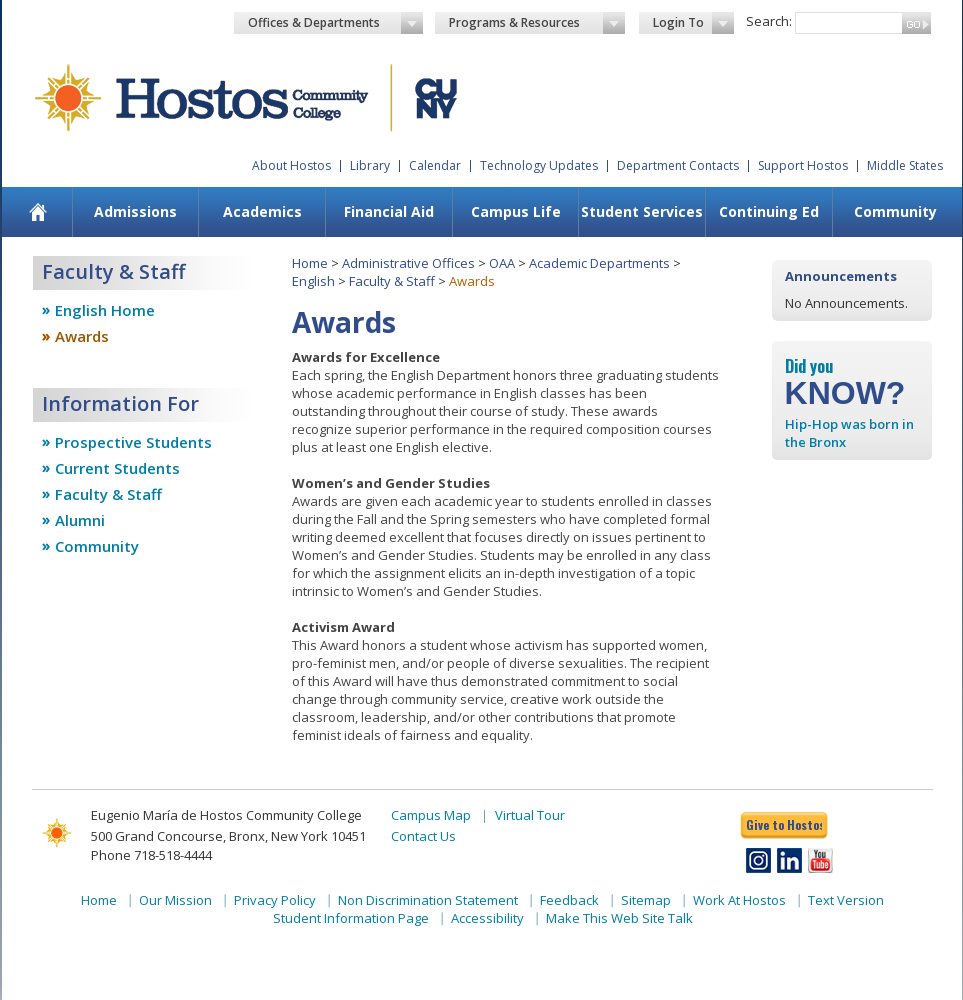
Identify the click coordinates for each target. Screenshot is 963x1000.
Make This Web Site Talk (619, 918)
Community (895, 211)
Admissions (135, 211)
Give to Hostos (784, 824)
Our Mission (175, 900)
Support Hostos (803, 165)
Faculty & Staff (108, 494)
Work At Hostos (739, 900)
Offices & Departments (336, 23)
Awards (82, 336)
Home (310, 263)
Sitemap (646, 900)
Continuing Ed (769, 211)
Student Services (642, 211)
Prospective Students (133, 442)
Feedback (569, 900)
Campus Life (516, 211)
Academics (262, 211)
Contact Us (423, 836)
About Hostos (291, 165)
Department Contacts (678, 165)
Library (370, 165)
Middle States (905, 165)
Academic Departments (599, 263)
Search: (769, 21)
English (313, 281)
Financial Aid (389, 211)
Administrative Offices (408, 263)
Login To (693, 23)
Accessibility (487, 918)
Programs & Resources (537, 23)
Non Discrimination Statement (428, 900)
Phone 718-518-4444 (151, 855)
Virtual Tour (530, 815)
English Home (105, 310)
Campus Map (431, 815)
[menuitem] (37, 212)
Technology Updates (539, 165)
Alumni (80, 520)
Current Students (117, 468)
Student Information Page (351, 918)
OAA (502, 263)
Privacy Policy (275, 900)
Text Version (846, 900)
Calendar (435, 165)
